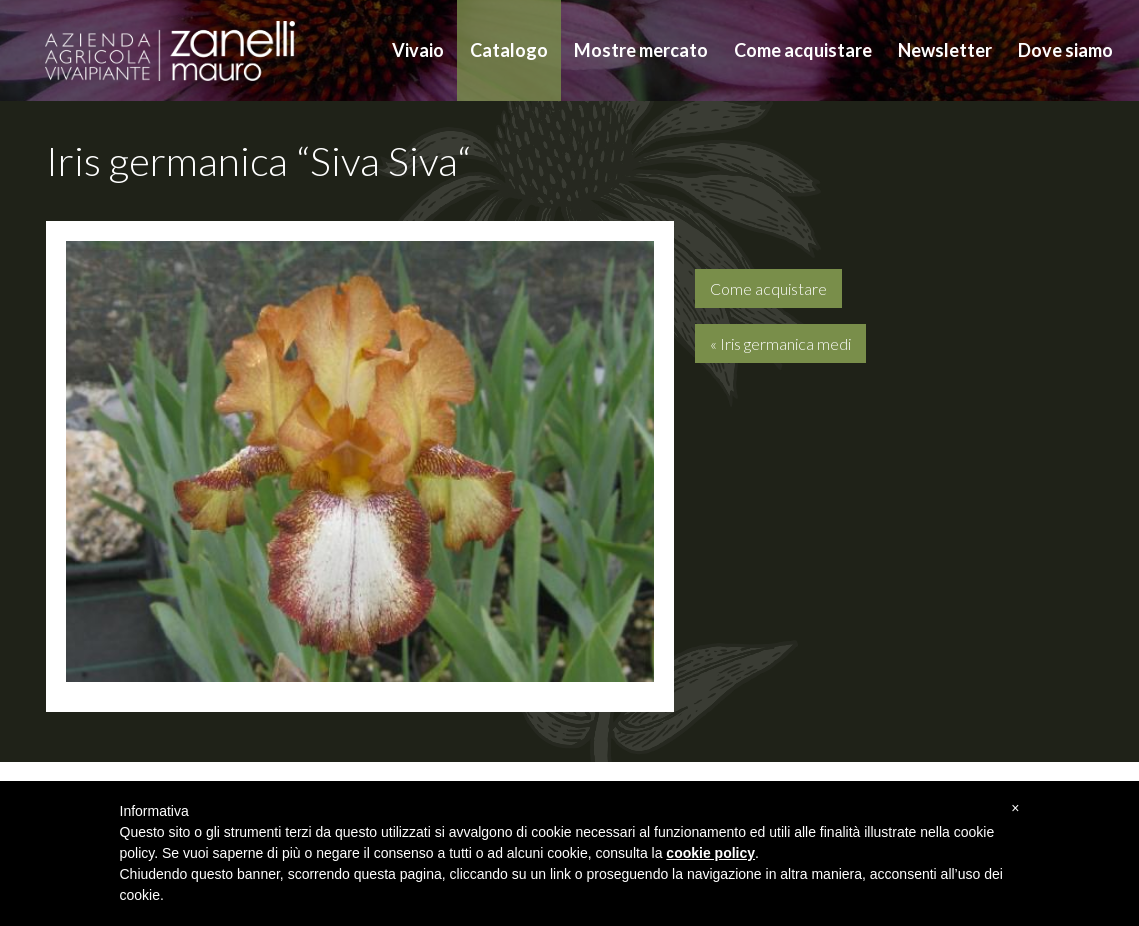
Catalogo (509, 50)
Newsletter (945, 50)
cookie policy (710, 853)
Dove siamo (1065, 50)
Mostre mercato (641, 50)
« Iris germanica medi (780, 343)
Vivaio (418, 50)
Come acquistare (803, 50)
